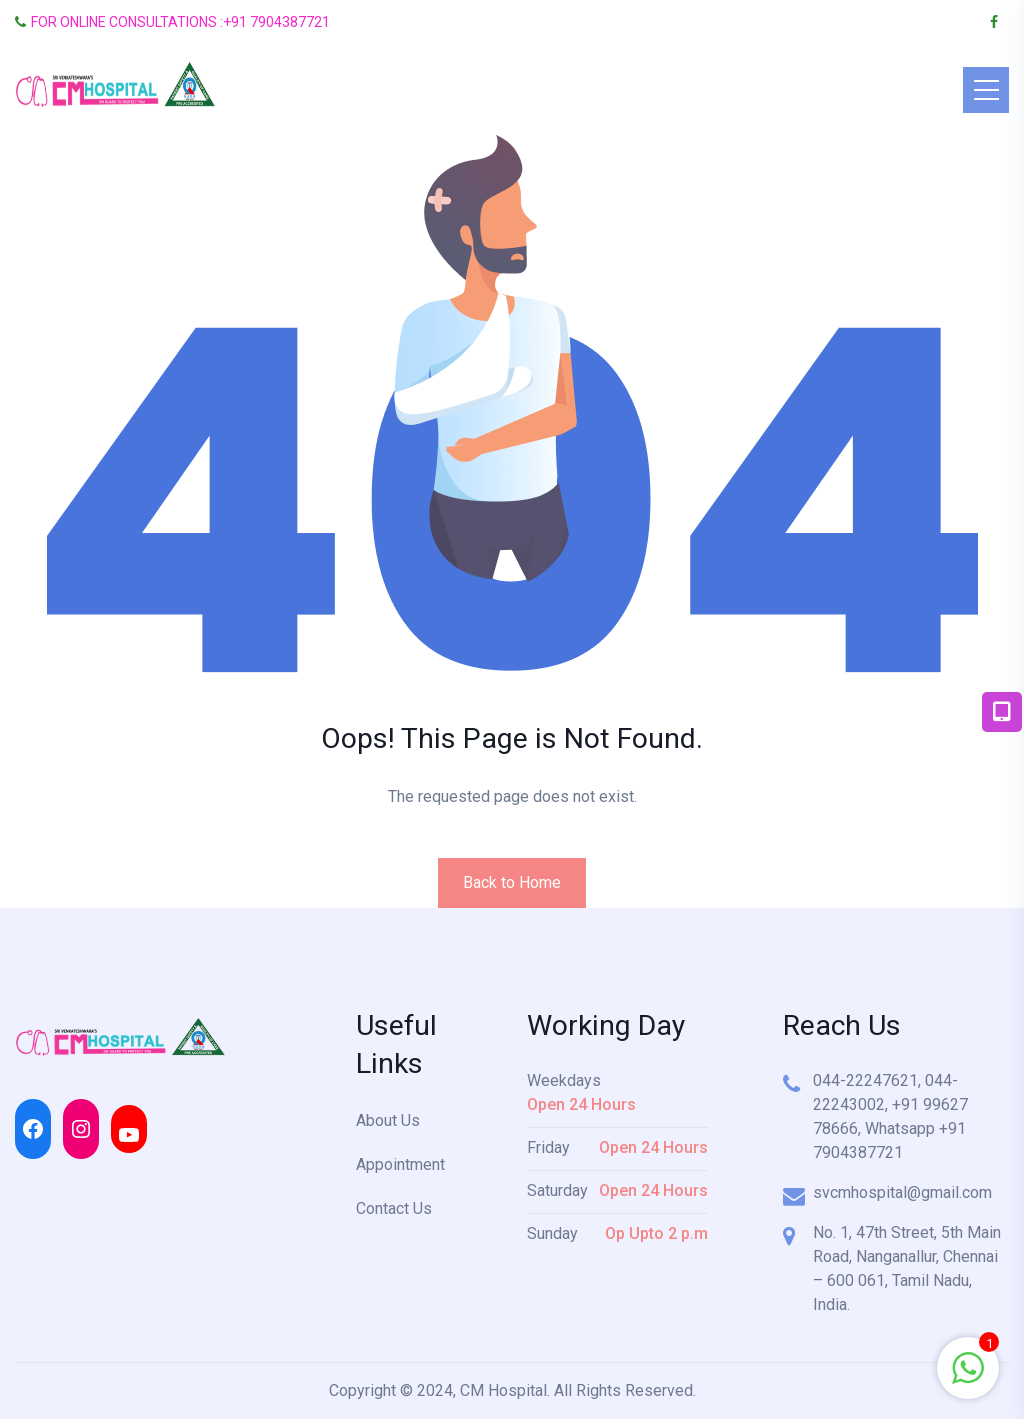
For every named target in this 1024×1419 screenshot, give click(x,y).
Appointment (400, 1164)
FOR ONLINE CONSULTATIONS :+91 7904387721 (172, 22)
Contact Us (394, 1208)
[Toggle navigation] (986, 90)
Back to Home (512, 882)
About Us (388, 1120)
